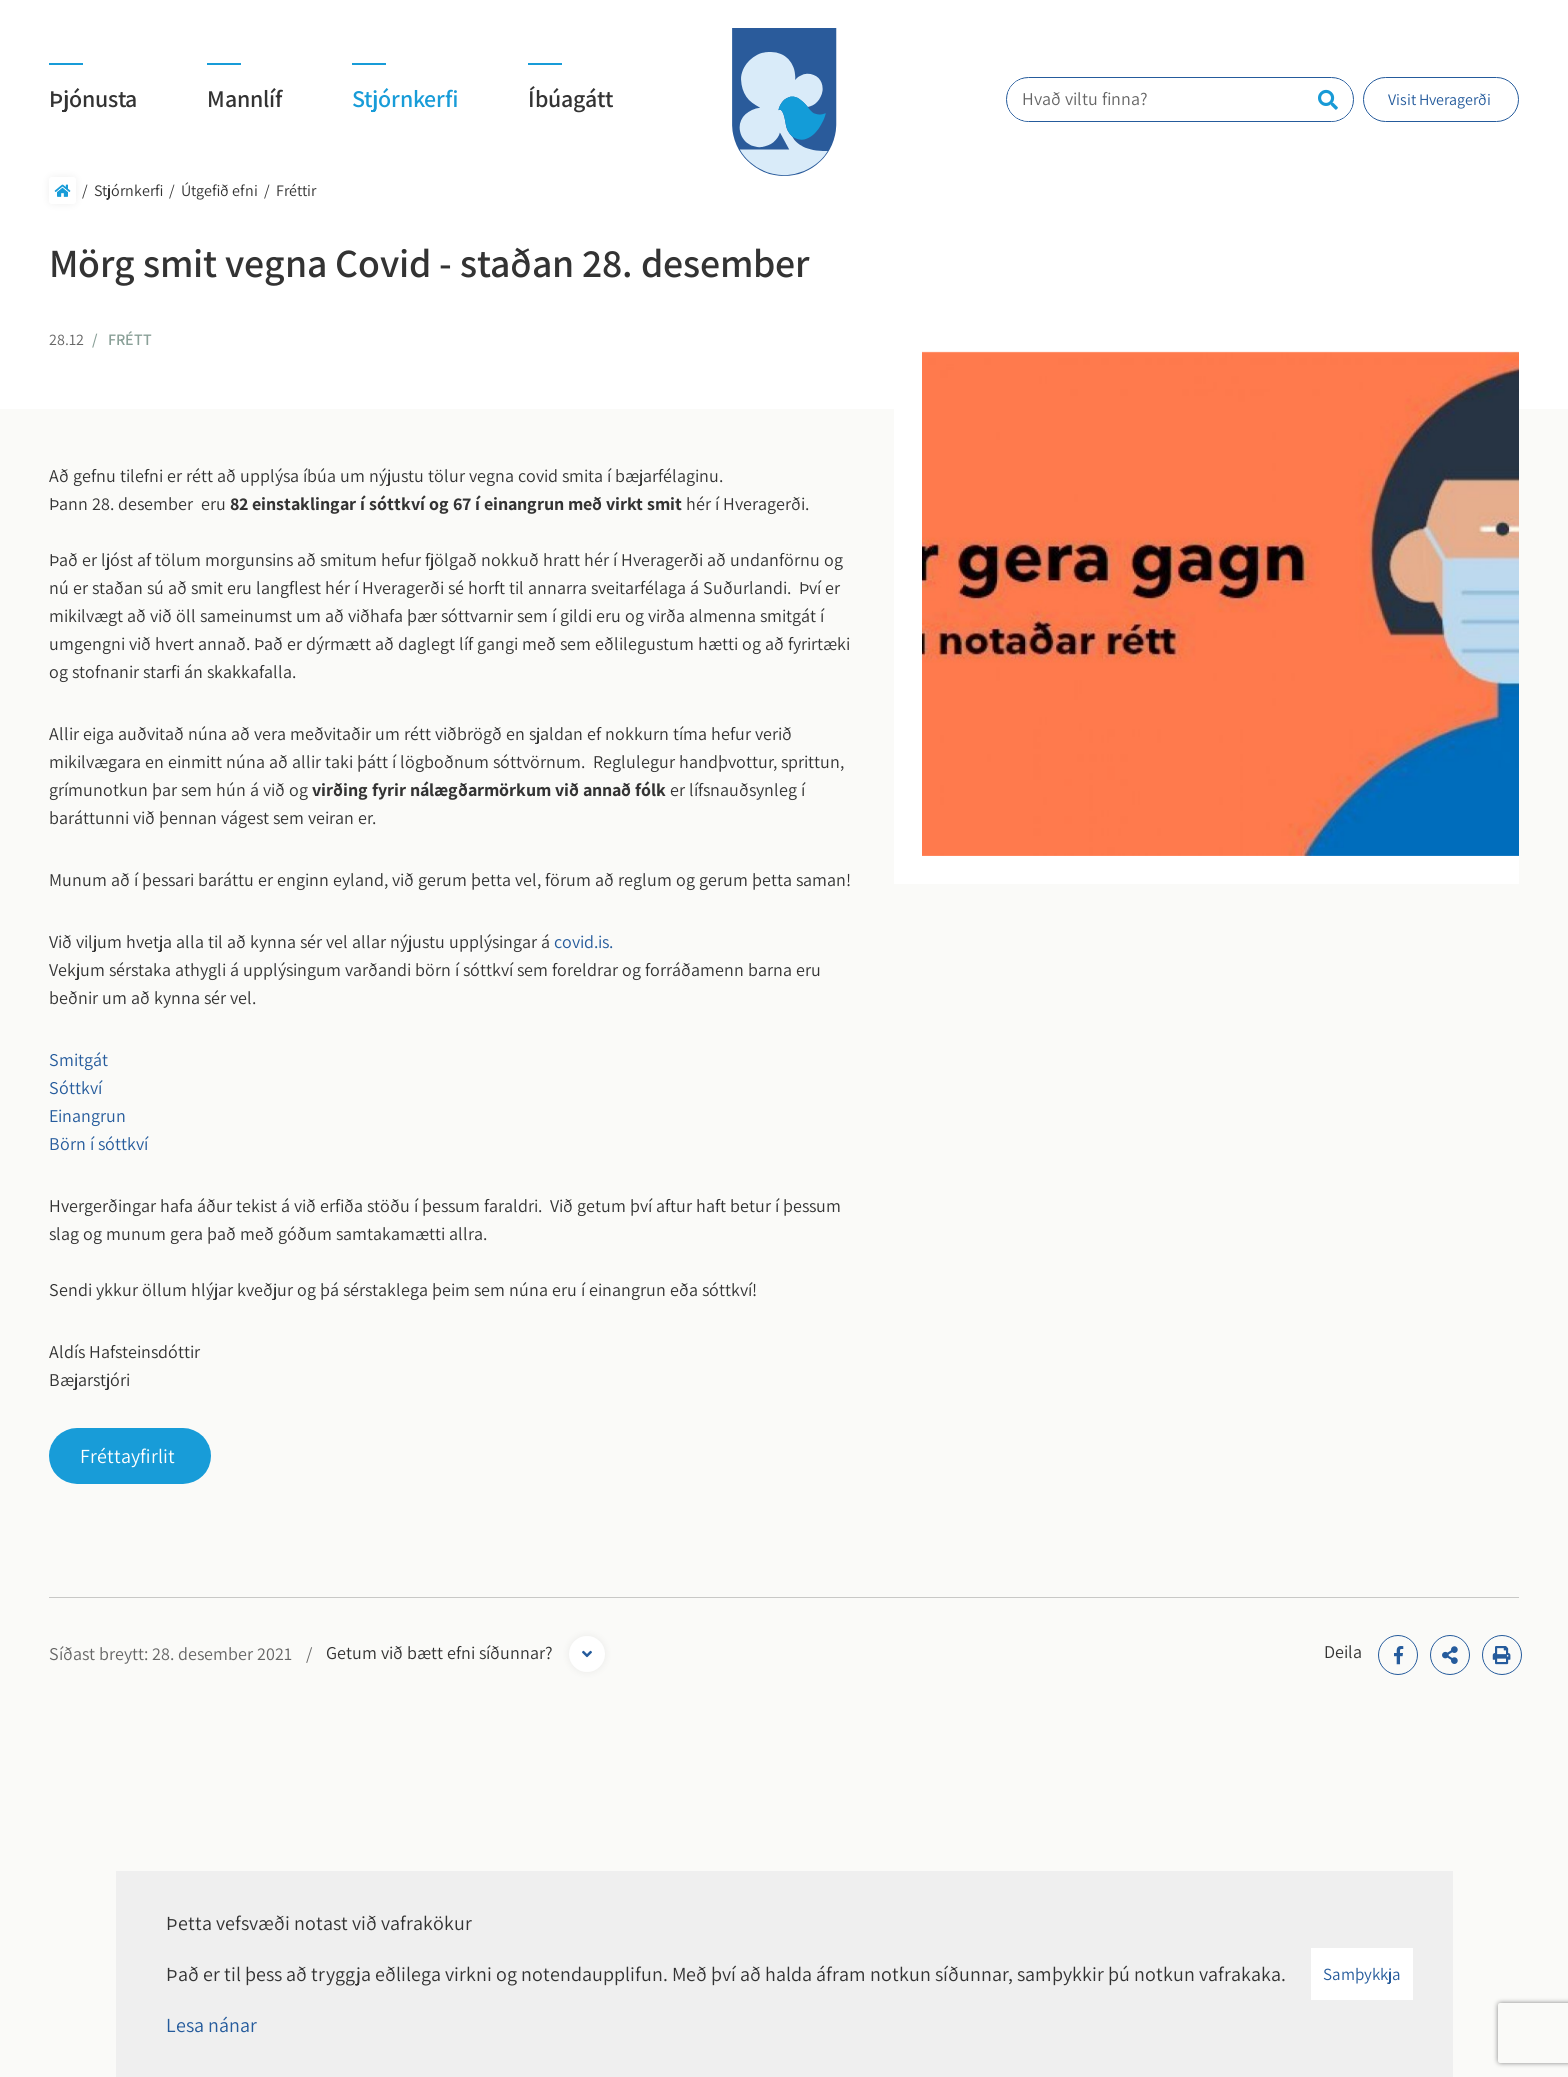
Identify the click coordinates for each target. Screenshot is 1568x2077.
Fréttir (296, 190)
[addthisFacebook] (1398, 1655)
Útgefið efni (219, 190)
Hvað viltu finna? (1097, 98)
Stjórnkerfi (128, 190)
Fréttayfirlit (127, 1456)
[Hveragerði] (784, 102)
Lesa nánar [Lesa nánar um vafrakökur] (211, 2025)
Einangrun (87, 1115)
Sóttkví (75, 1087)
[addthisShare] (1450, 1655)
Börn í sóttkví (98, 1143)
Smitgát (88, 1059)
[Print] (1502, 1655)
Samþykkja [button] (1362, 1974)
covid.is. (581, 941)
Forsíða (62, 190)
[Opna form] (587, 1654)
